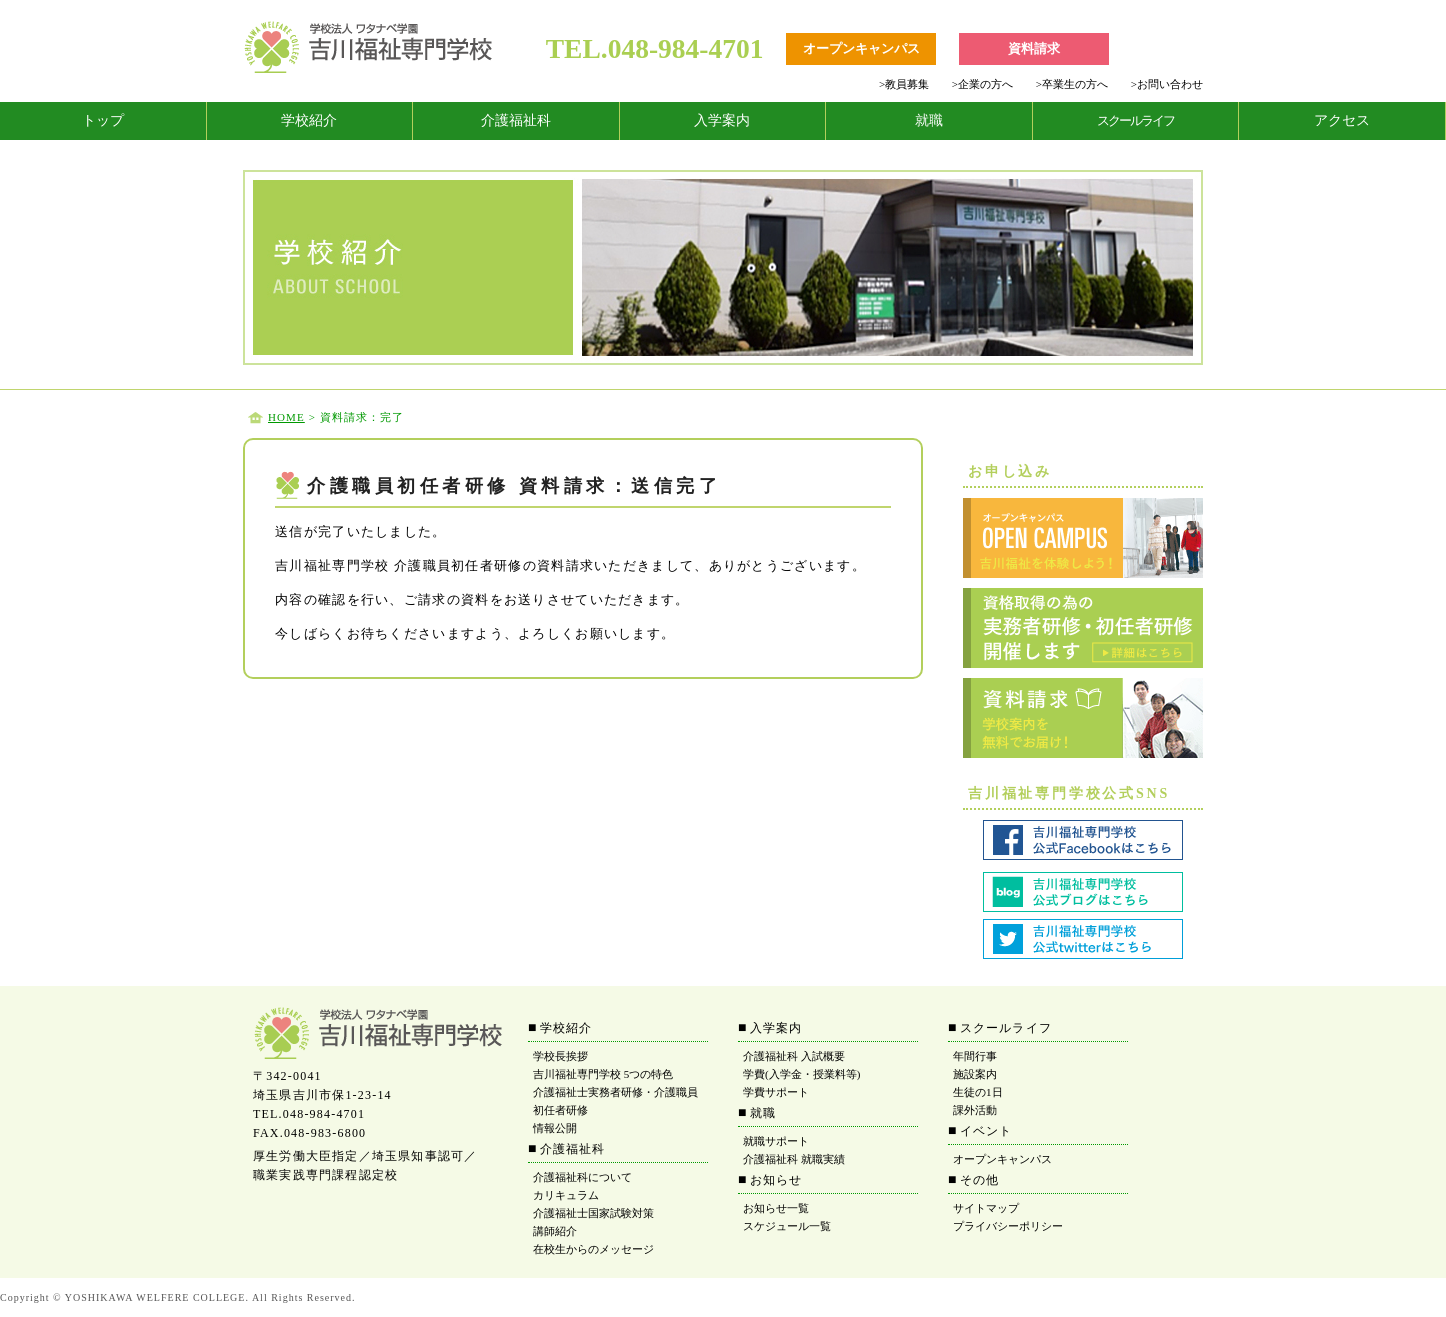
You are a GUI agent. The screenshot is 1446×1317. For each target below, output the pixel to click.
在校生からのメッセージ (593, 1249)
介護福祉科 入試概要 (794, 1056)
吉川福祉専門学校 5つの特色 (603, 1074)
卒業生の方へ (1072, 84)
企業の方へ (982, 84)
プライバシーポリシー (1008, 1226)
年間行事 (975, 1056)
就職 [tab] (929, 120)
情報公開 (555, 1128)
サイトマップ (986, 1208)
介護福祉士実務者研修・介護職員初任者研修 (615, 1101)
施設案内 (975, 1074)
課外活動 (975, 1110)
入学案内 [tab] (722, 120)
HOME (286, 417)
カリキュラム (566, 1195)
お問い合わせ (1167, 84)
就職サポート (776, 1141)
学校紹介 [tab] (309, 120)
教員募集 (904, 84)
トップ (103, 120)
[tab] (103, 121)
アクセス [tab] (1342, 120)
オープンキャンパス (1002, 1159)
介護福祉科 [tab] (516, 120)
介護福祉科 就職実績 (794, 1159)
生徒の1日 (978, 1092)
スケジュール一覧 (787, 1226)
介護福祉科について (582, 1177)
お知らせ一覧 (776, 1208)
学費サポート (776, 1092)
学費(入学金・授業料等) (801, 1074)
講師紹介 (555, 1231)
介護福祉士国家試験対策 (593, 1213)
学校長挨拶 (560, 1056)
